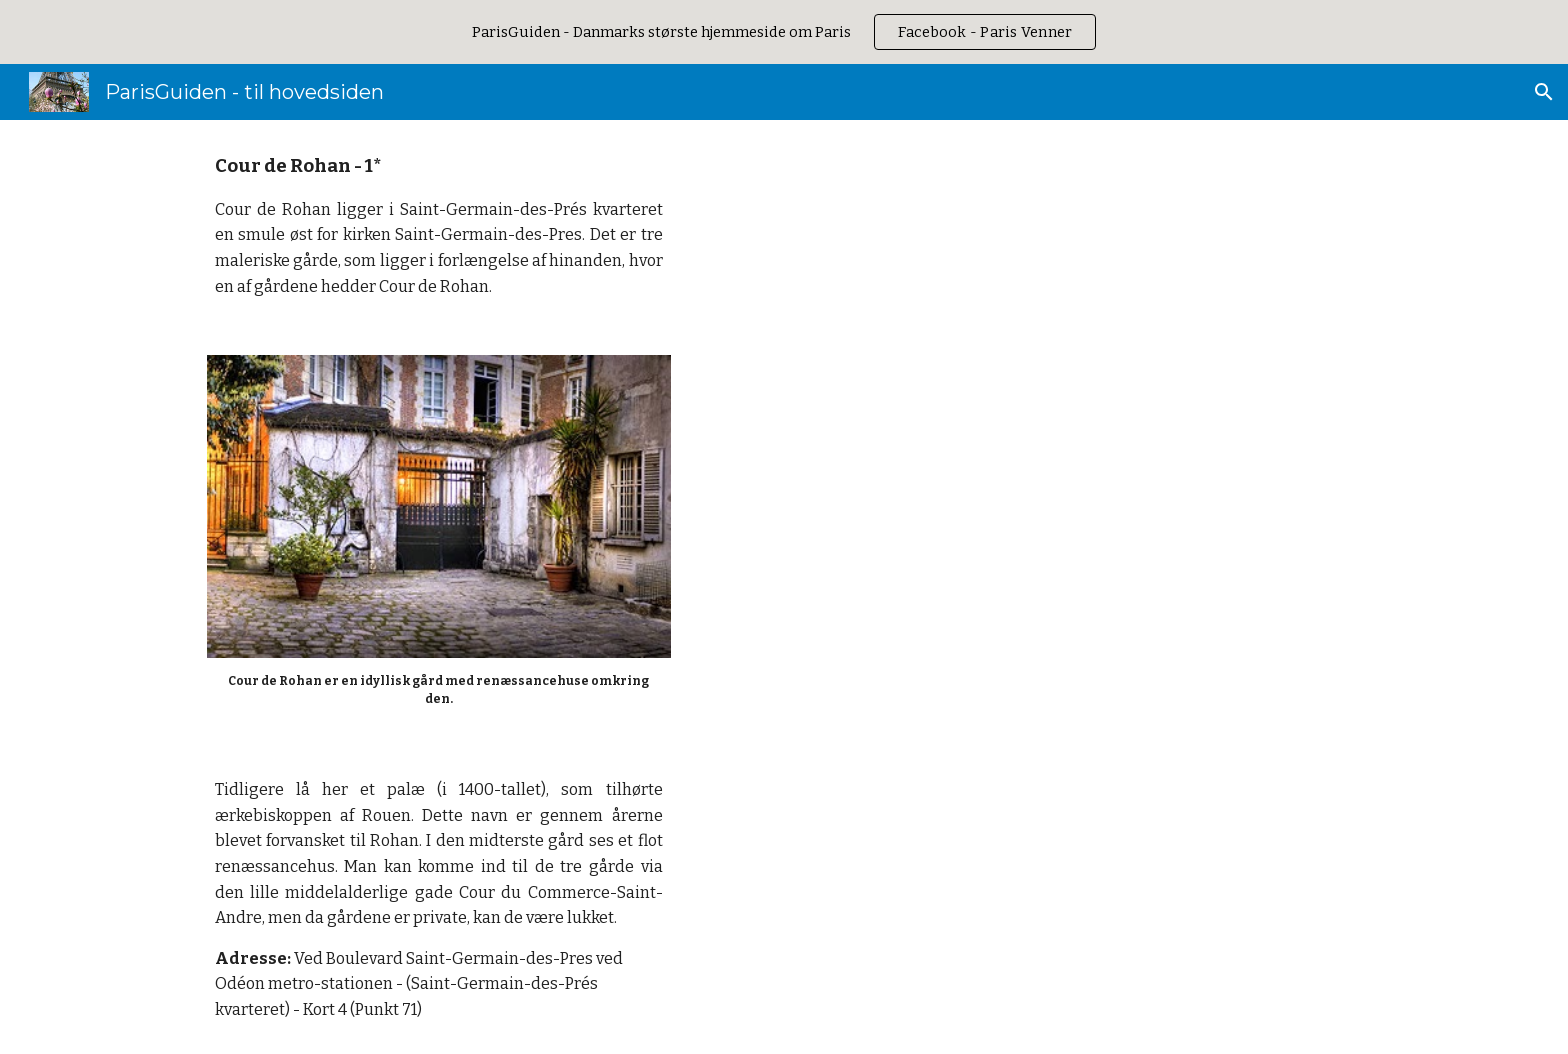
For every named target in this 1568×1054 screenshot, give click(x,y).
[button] (1544, 92)
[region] (784, 32)
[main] (439, 225)
